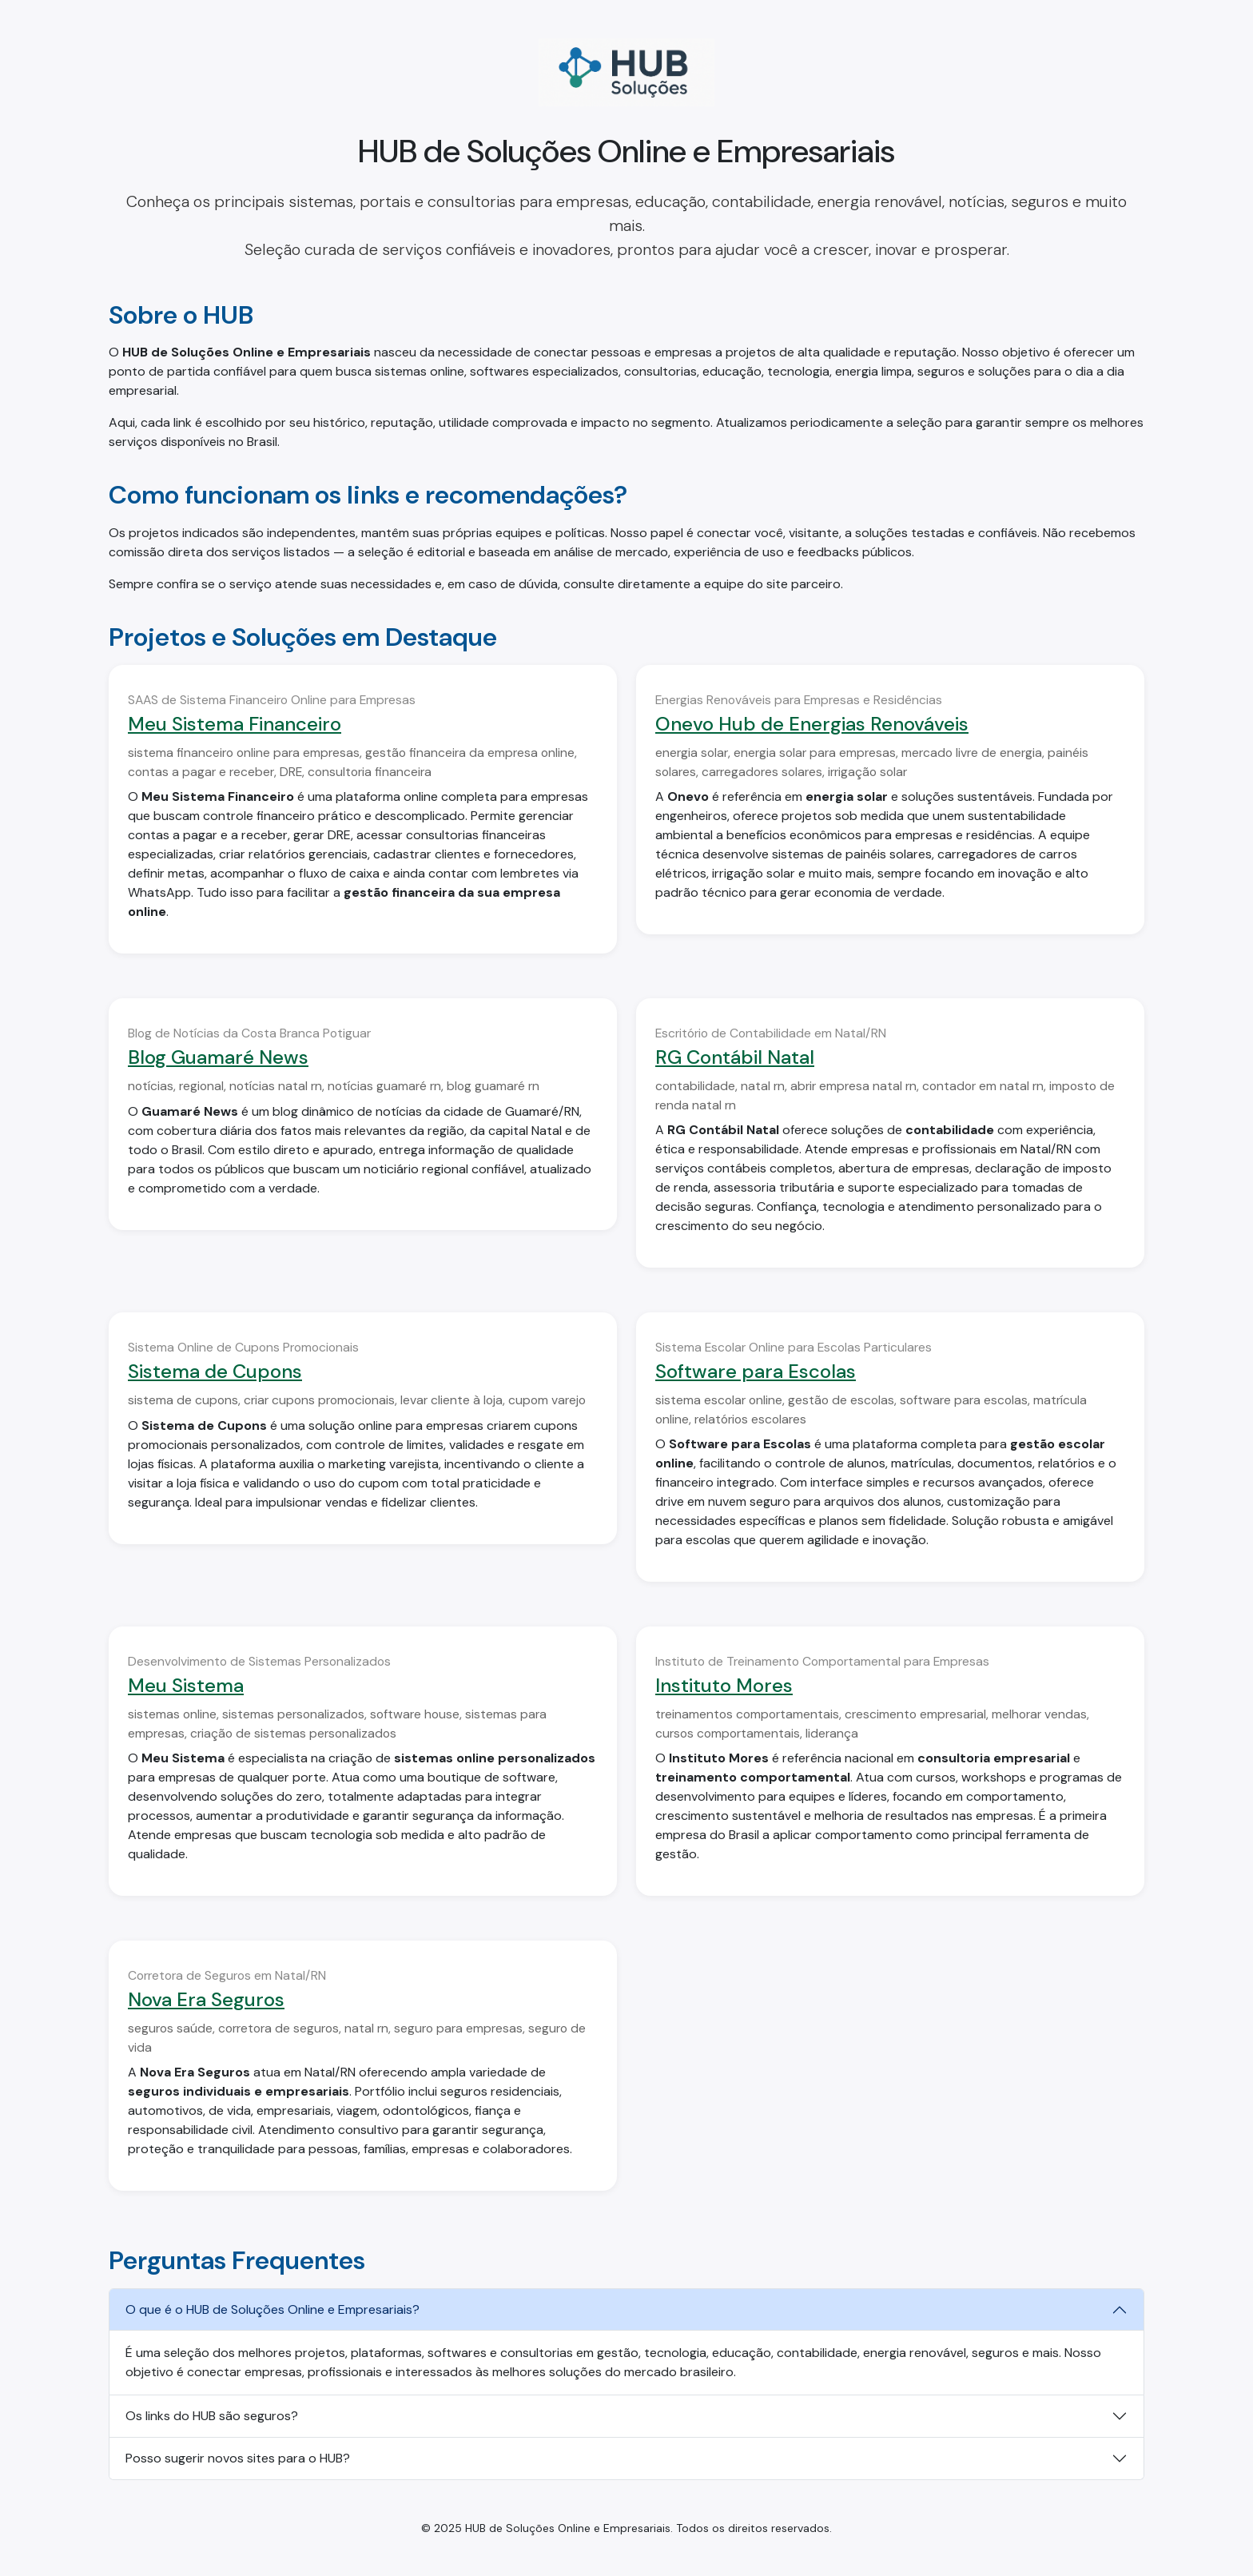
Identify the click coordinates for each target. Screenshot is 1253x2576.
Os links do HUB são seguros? (211, 2415)
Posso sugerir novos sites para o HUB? (237, 2458)
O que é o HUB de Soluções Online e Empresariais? (272, 2309)
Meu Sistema (186, 1685)
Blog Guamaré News (218, 1057)
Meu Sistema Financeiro (234, 723)
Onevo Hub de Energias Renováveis (812, 723)
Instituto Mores (724, 1685)
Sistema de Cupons (215, 1371)
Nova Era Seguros (206, 1999)
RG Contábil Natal (734, 1057)
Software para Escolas (755, 1371)
